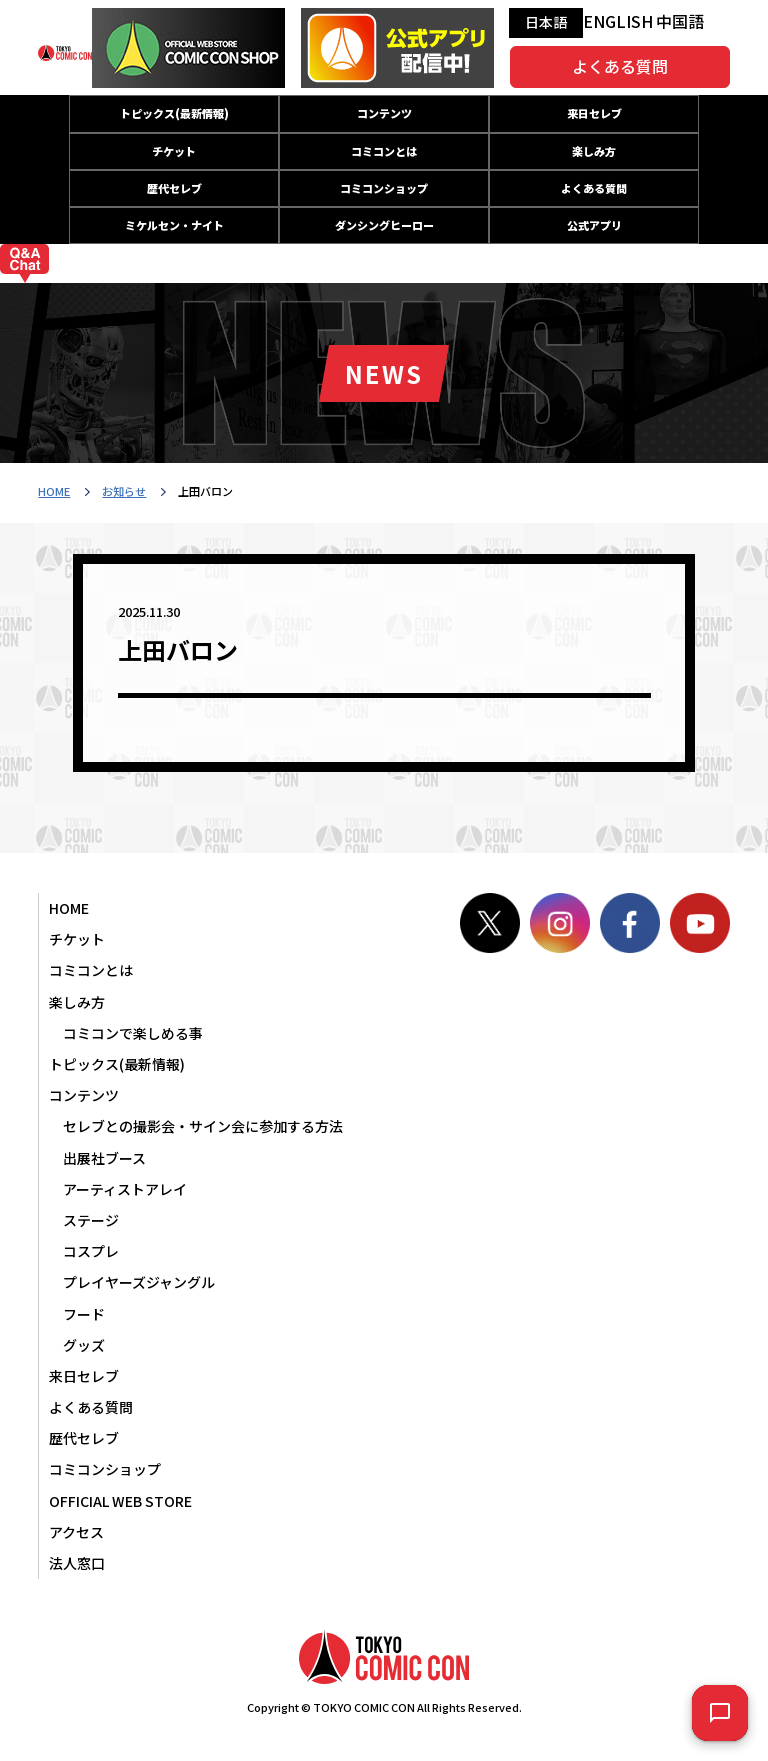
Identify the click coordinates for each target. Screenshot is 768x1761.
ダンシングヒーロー (384, 225)
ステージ (91, 1220)
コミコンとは (384, 151)
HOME (54, 491)
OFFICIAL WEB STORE (120, 1501)
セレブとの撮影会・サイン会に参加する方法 (203, 1126)
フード (84, 1314)
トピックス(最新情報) (174, 113)
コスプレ (91, 1251)
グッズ (84, 1345)
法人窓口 (77, 1563)
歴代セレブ (174, 188)
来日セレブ (594, 113)
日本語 (546, 22)
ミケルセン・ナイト (174, 225)
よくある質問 (620, 66)
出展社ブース (104, 1158)
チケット (174, 151)
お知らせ (124, 491)
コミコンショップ (384, 188)
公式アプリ (594, 225)
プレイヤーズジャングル (139, 1282)
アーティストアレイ (125, 1189)
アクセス (76, 1532)
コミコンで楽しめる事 (133, 1033)
